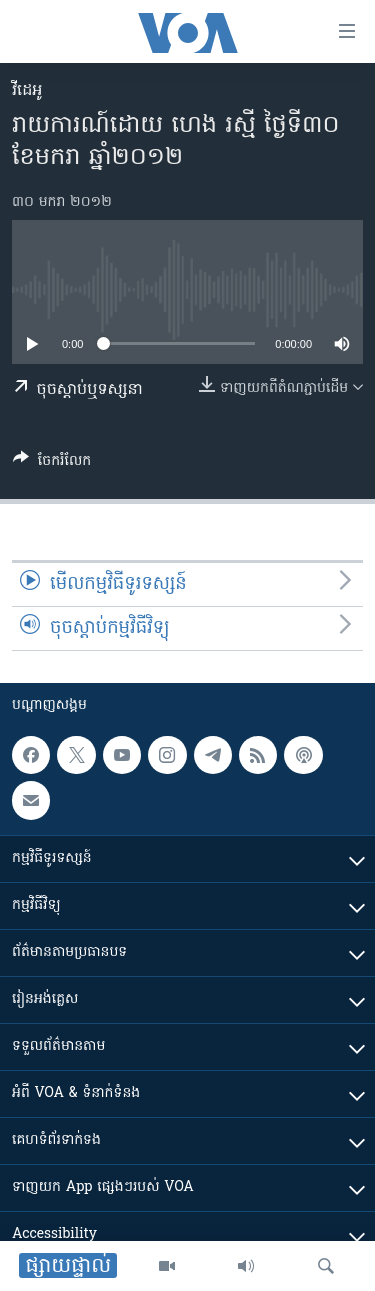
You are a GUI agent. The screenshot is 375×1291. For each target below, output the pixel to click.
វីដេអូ (27, 91)
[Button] (52, 464)
